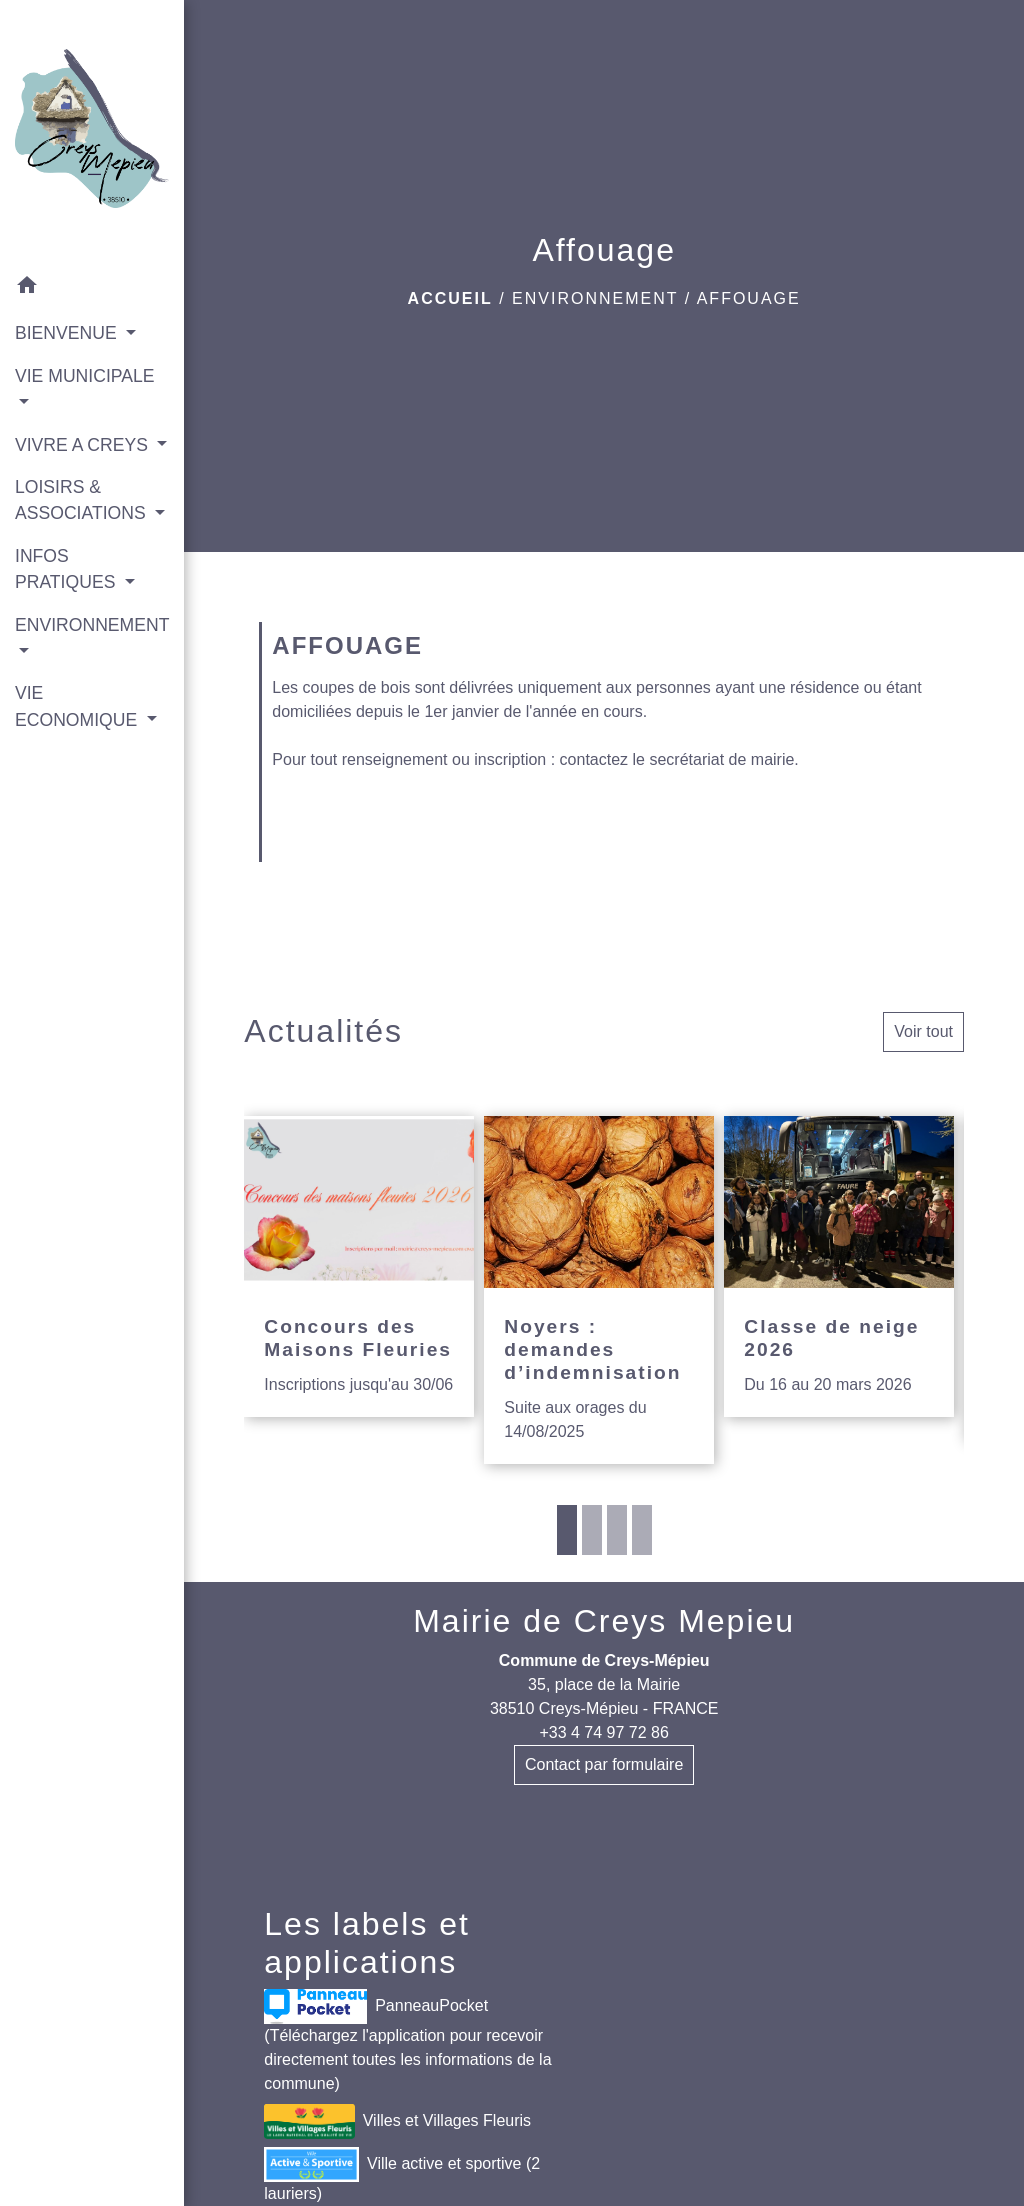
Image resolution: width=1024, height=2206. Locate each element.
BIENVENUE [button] (68, 333)
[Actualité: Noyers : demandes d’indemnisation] (599, 1290)
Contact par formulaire (604, 1764)
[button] (92, 288)
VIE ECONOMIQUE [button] (78, 706)
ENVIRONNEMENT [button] (92, 625)
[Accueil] (92, 132)
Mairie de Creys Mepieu (604, 1621)
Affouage (749, 298)
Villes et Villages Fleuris (397, 2121)
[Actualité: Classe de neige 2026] (839, 1267)
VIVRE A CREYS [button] (84, 445)
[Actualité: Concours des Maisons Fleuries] (359, 1267)
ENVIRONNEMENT (595, 298)
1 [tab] (567, 1530)
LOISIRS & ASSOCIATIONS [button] (83, 500)
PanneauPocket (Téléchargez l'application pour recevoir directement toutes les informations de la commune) (407, 2040)
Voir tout (923, 1031)
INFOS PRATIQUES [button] (67, 569)
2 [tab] (592, 1530)
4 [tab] (642, 1530)
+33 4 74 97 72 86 (603, 1732)
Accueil (450, 298)
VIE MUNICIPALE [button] (84, 376)
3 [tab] (617, 1530)
